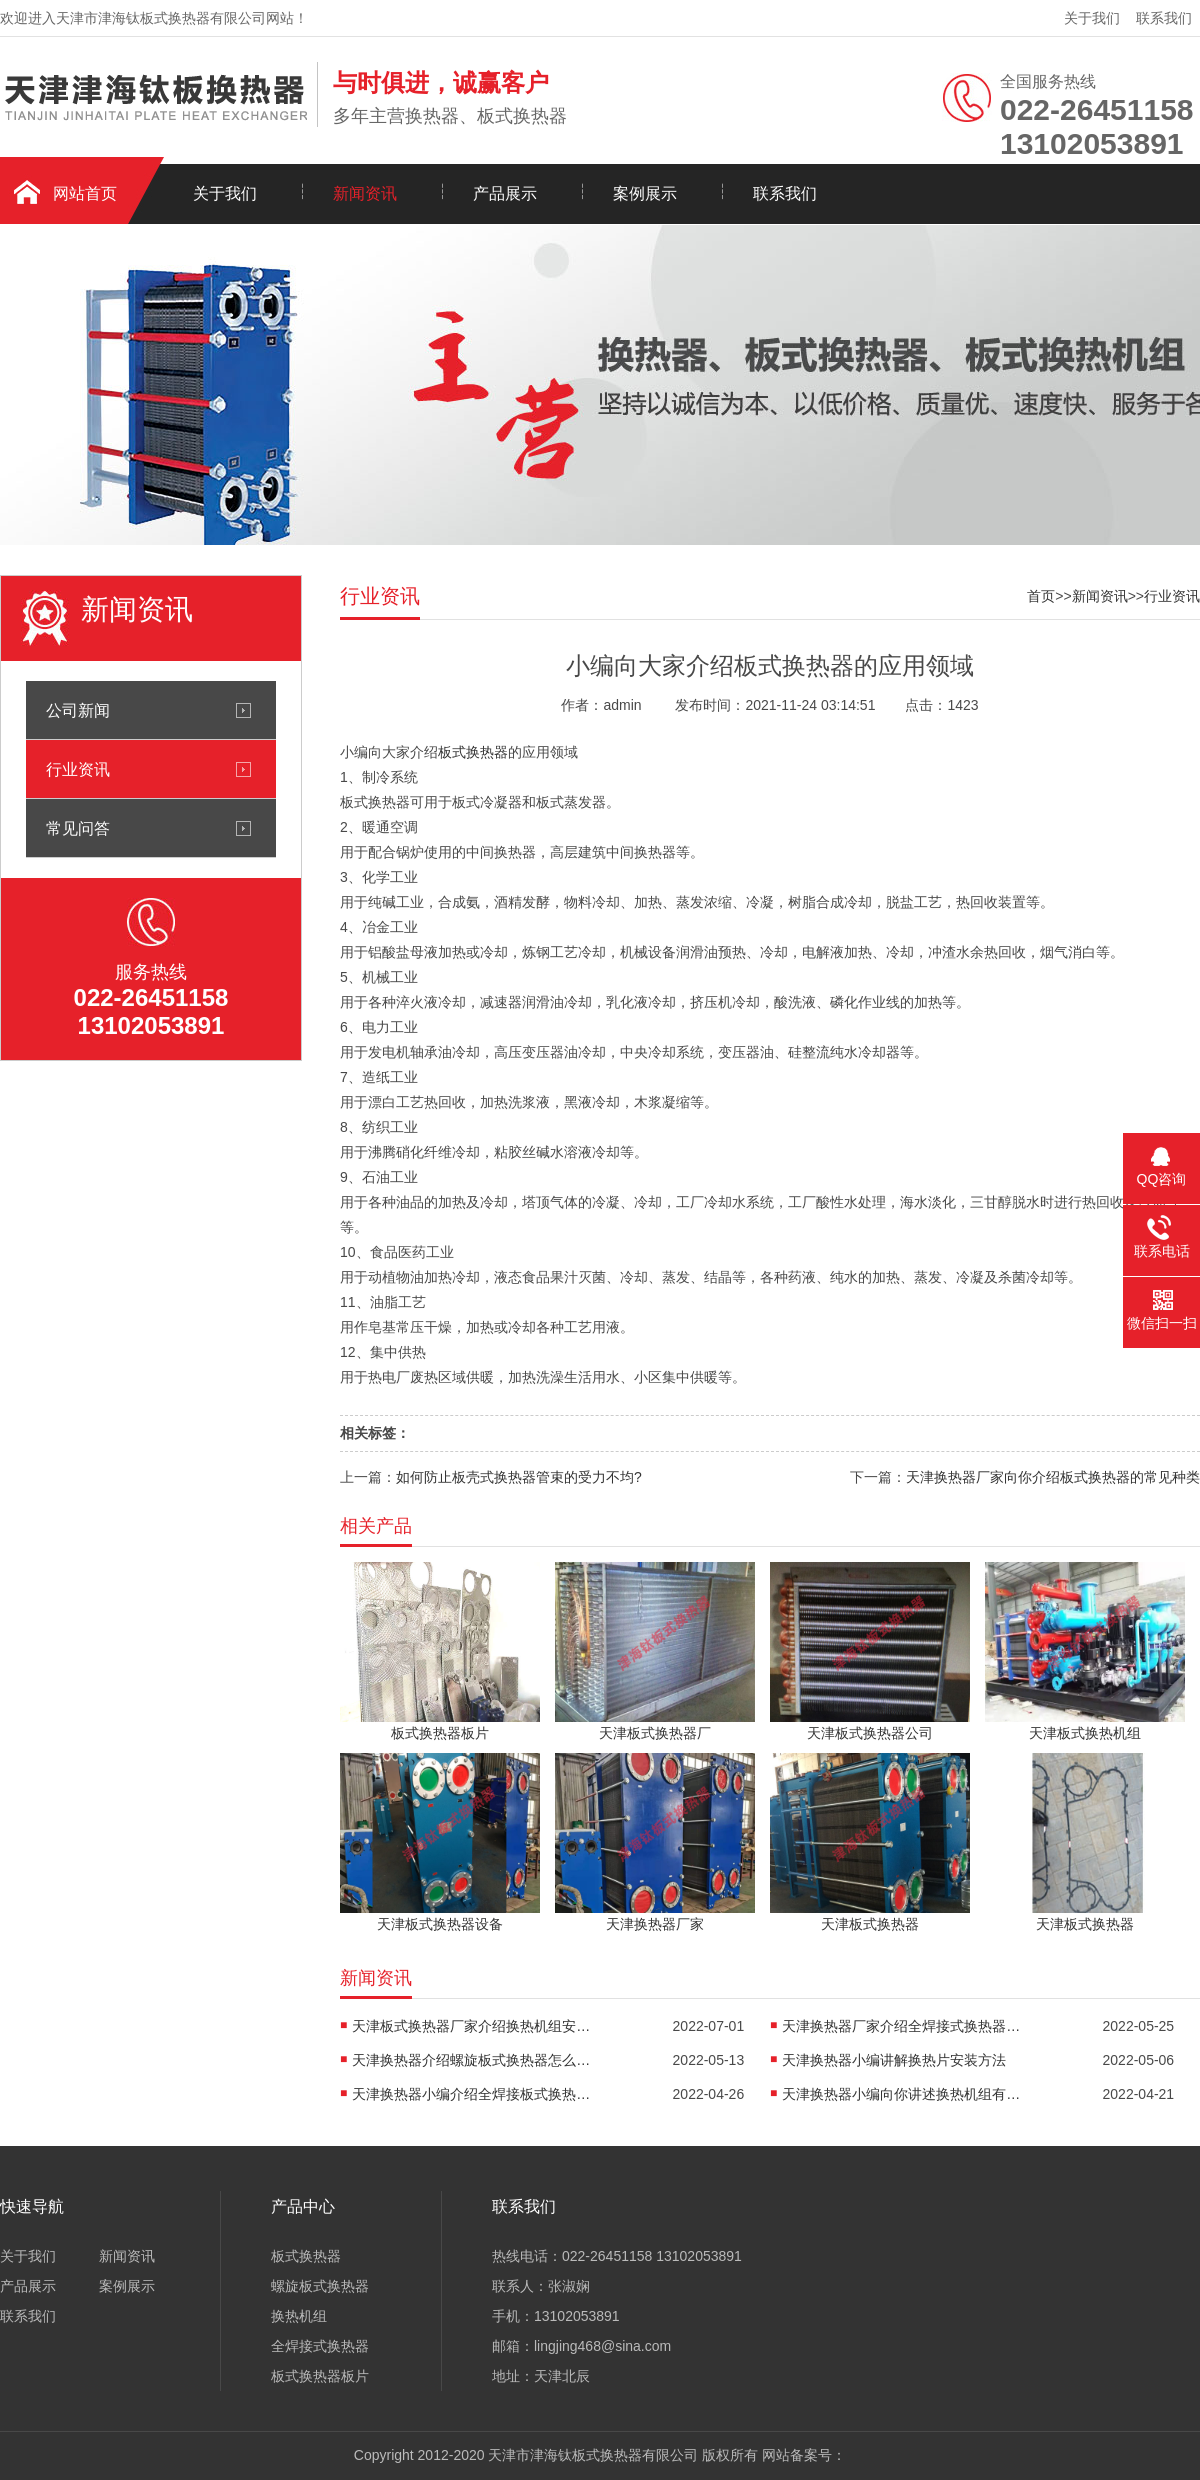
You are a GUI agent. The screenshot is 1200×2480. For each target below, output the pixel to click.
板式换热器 (473, 752)
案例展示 (645, 193)
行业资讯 (78, 769)
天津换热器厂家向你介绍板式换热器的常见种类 (1053, 1477)
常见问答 (78, 828)
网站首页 (85, 193)
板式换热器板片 (320, 2376)
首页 (1041, 596)
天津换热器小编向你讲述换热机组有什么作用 (902, 2094)
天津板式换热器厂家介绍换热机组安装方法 (472, 2026)
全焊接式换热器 (320, 2346)
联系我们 (1164, 18)
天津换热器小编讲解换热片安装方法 (894, 2060)
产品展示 (505, 193)
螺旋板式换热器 (320, 2286)
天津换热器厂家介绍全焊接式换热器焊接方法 (902, 2026)
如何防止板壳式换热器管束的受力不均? (519, 1477)
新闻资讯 (365, 193)
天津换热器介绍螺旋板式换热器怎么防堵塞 (472, 2060)
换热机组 (299, 2316)
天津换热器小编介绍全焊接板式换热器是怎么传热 (472, 2094)
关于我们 (1092, 18)
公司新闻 (78, 710)
